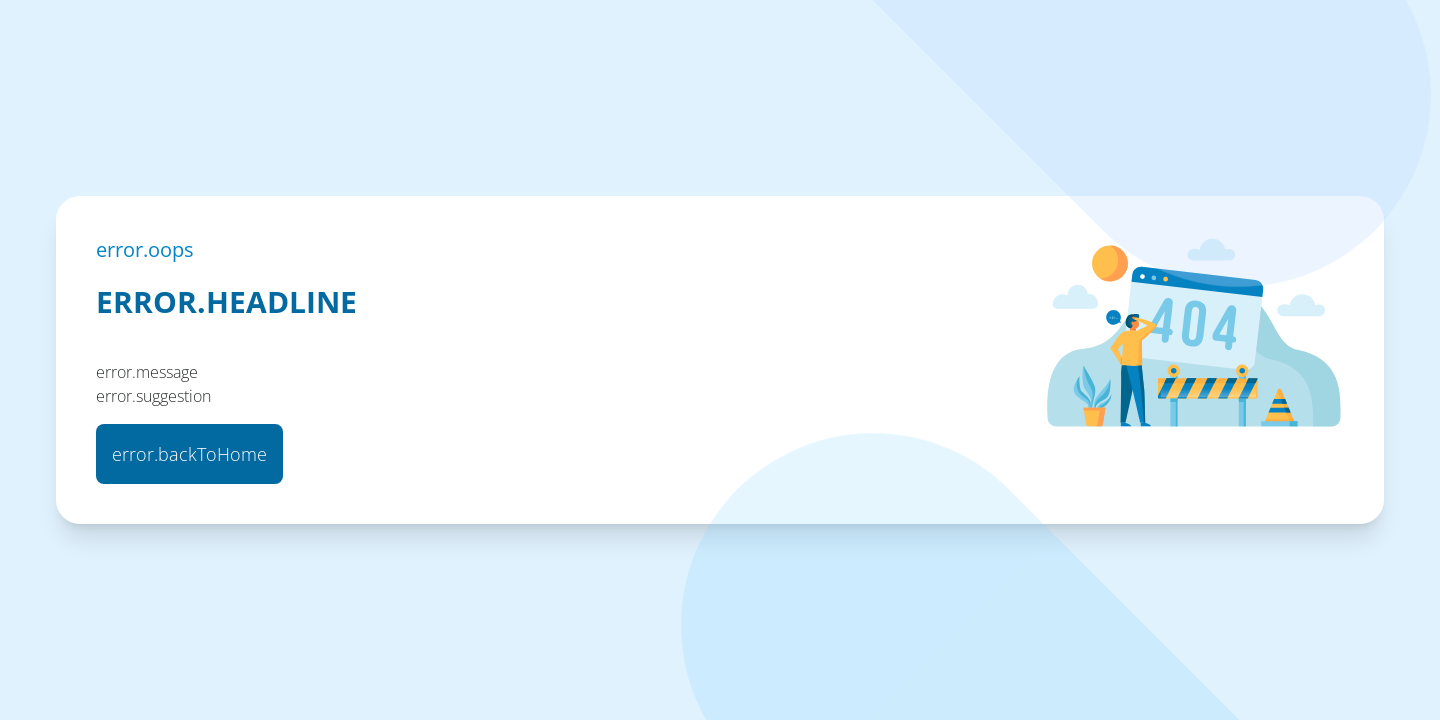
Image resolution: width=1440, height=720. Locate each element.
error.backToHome (189, 454)
